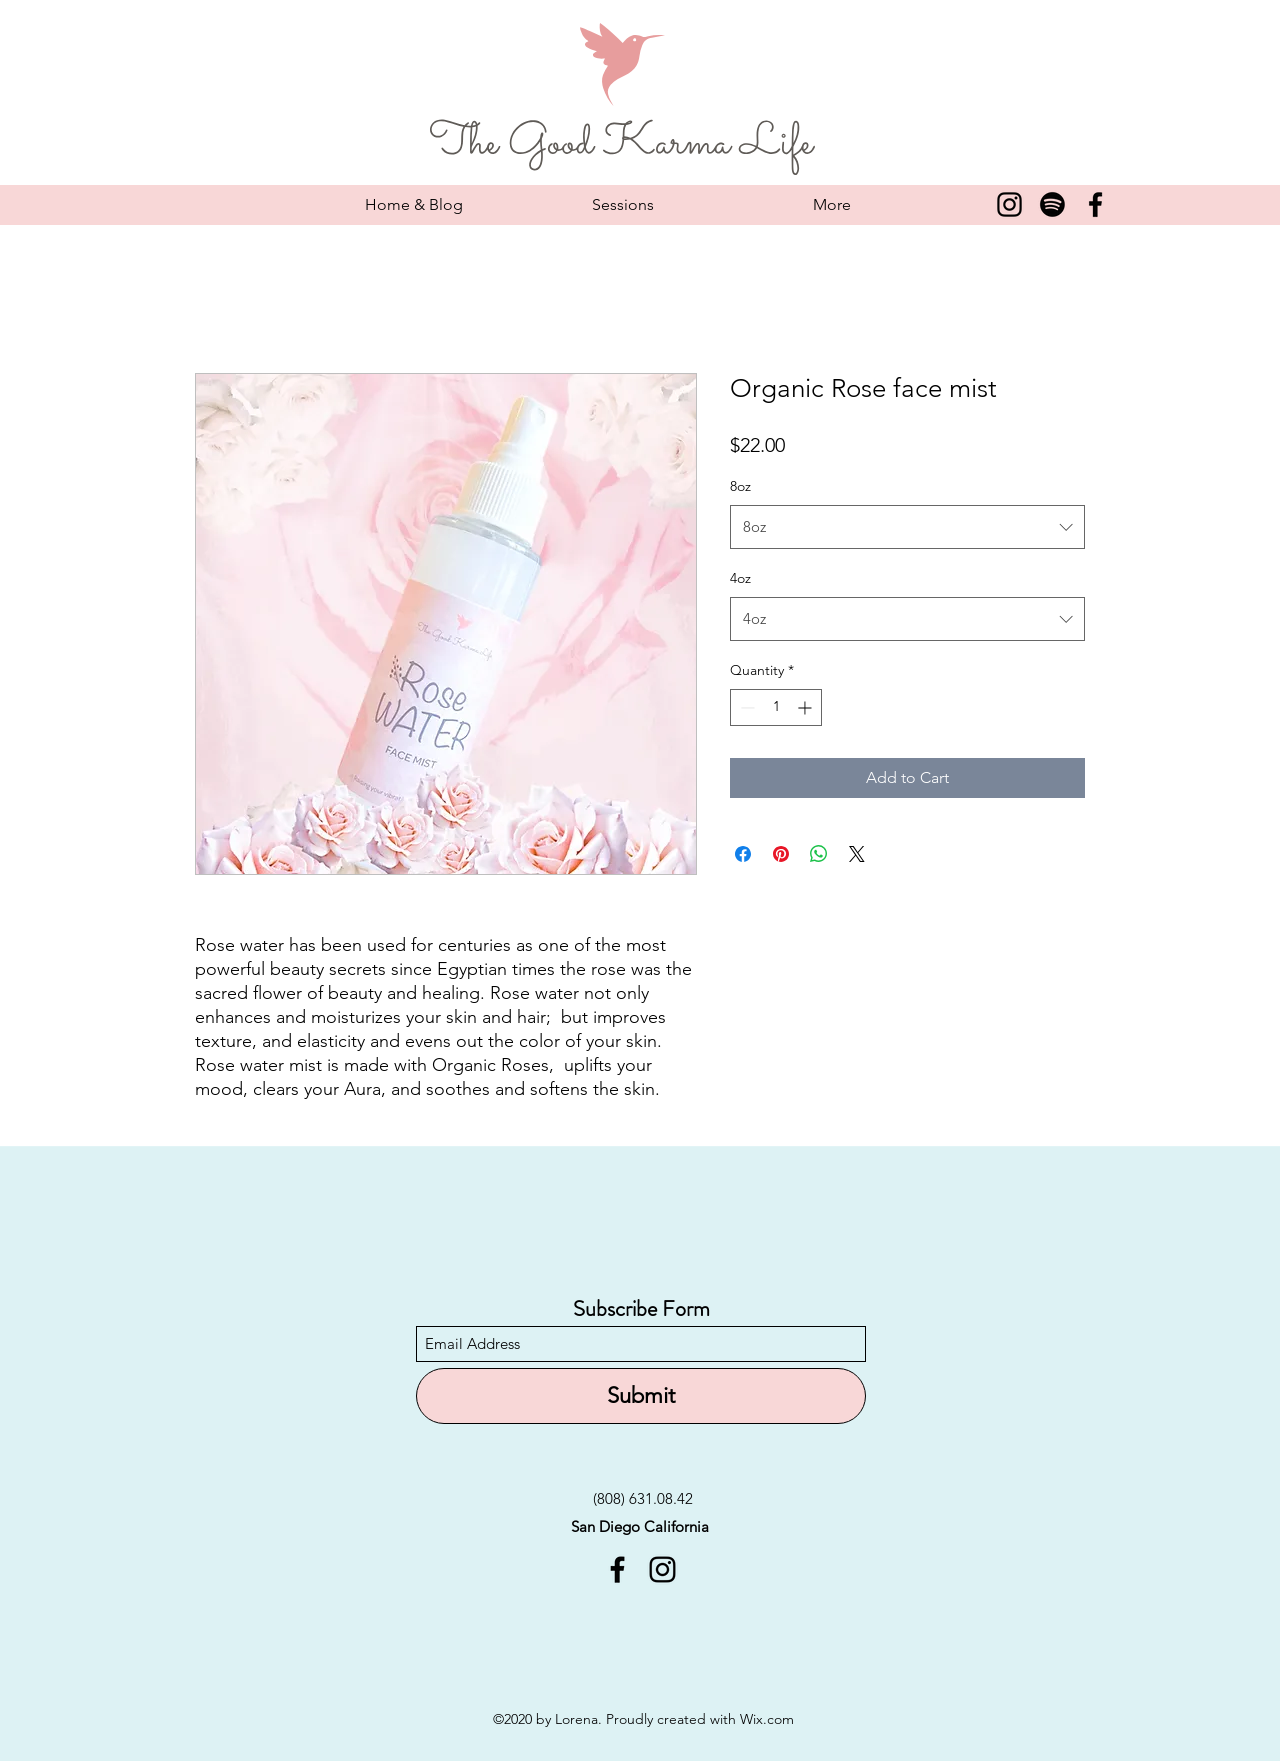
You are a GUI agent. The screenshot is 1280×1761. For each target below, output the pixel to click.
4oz (740, 578)
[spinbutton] (776, 707)
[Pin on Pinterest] (781, 854)
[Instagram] (1009, 204)
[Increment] (806, 707)
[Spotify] (1052, 204)
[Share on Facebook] (743, 854)
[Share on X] (857, 854)
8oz (740, 486)
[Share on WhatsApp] (819, 854)
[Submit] (641, 1396)
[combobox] (907, 527)
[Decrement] (745, 707)
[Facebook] (1095, 204)
